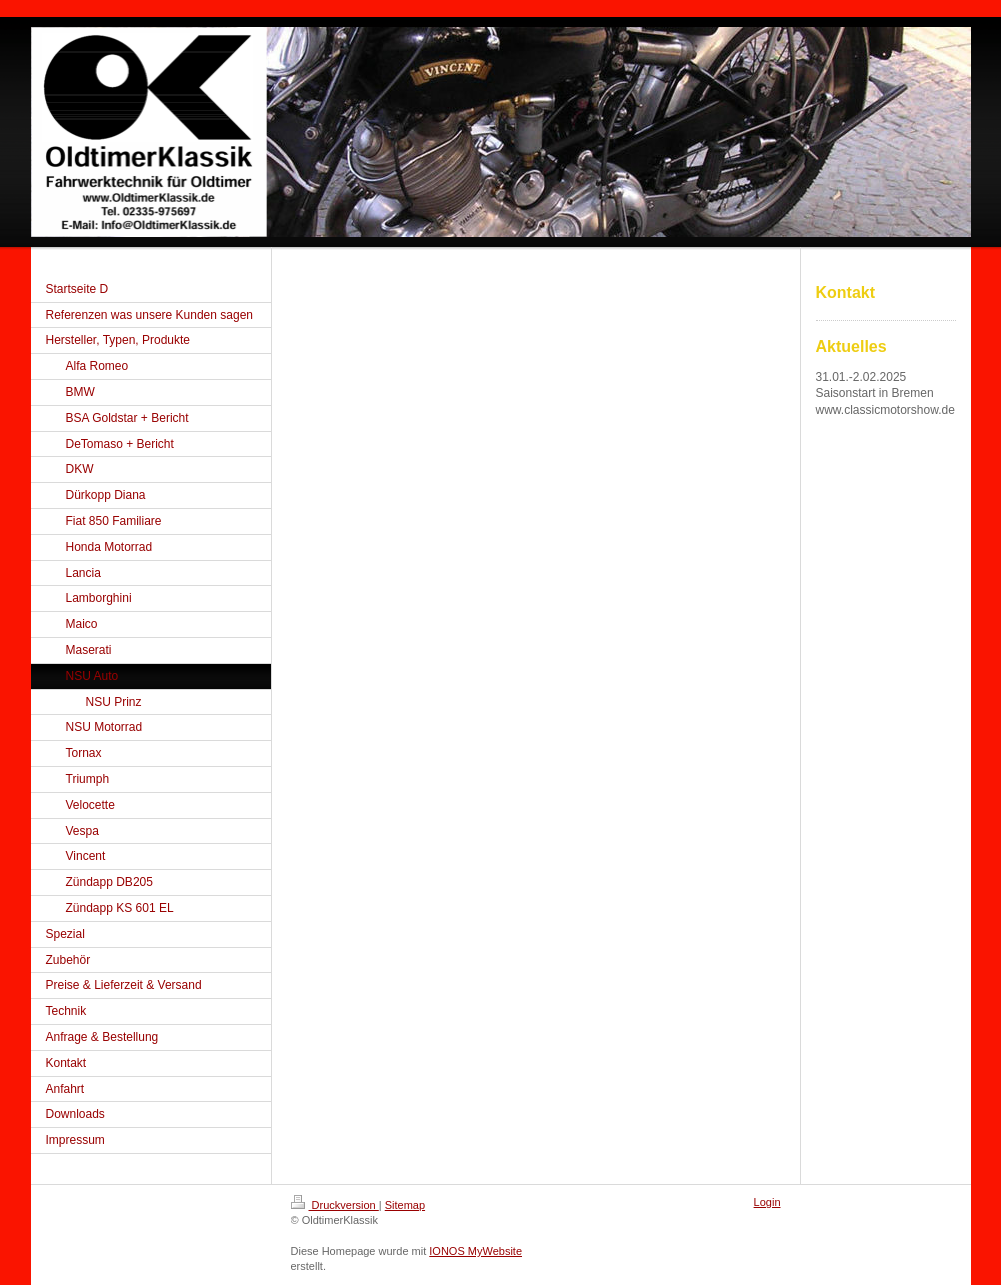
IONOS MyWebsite (475, 1251)
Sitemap (405, 1205)
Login (767, 1202)
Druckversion (335, 1205)
